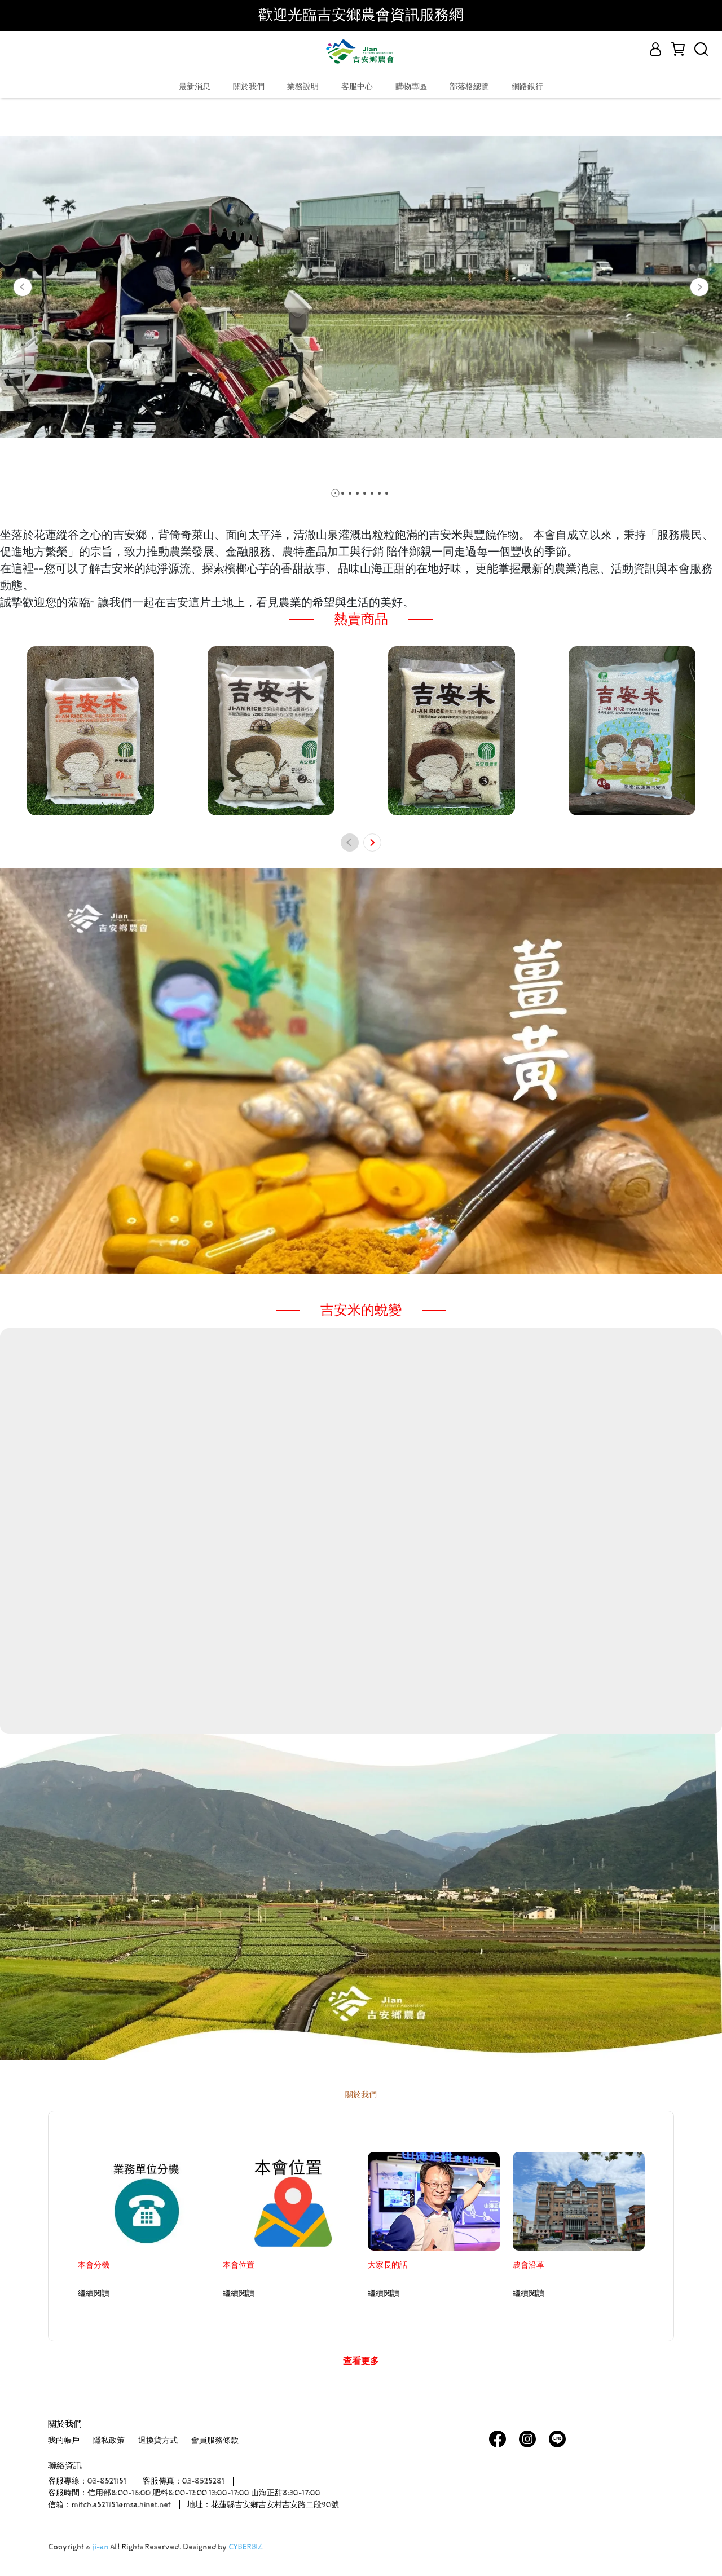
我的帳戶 (64, 2440)
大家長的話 (387, 2265)
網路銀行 (527, 86)
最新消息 (194, 86)
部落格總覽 (469, 86)
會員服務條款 (215, 2440)
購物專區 (411, 86)
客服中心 (357, 86)
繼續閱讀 (93, 2293)
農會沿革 (528, 2265)
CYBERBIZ (245, 2547)
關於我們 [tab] (361, 2094)
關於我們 (249, 86)
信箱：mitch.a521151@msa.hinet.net (109, 2504)
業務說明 (303, 86)
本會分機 (93, 2265)
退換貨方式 (158, 2440)
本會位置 (238, 2265)
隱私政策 (109, 2440)
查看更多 (361, 2361)
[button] (23, 287)
